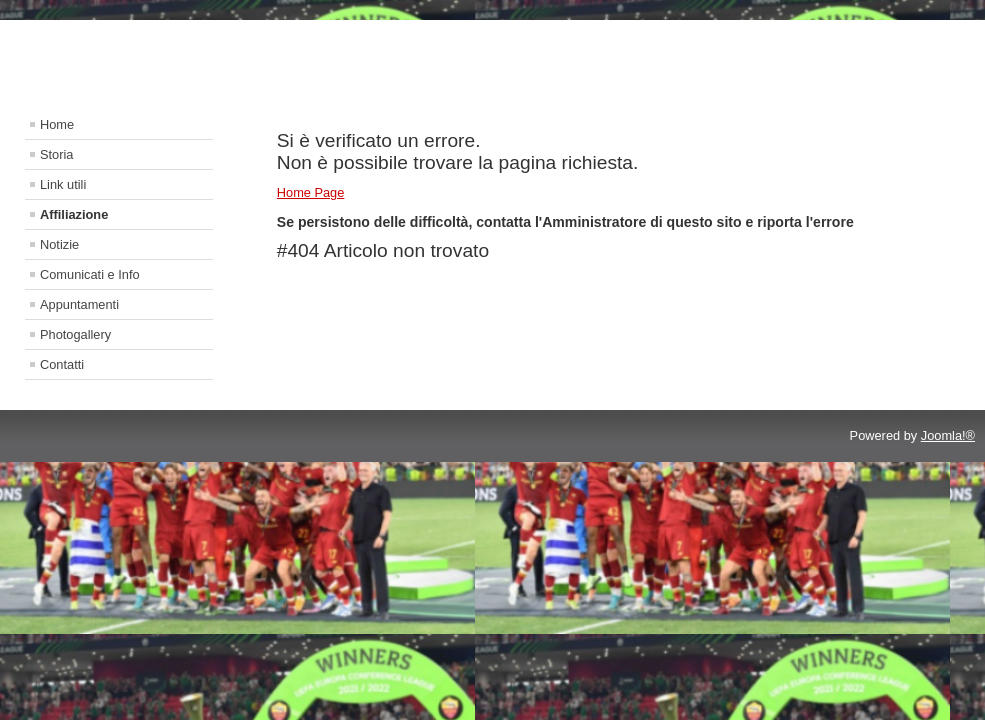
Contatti (62, 364)
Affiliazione (74, 214)
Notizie (59, 244)
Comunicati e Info (90, 274)
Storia (56, 154)
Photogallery (75, 334)
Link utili (63, 184)
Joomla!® (948, 435)
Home (57, 124)
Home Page (311, 192)
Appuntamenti (79, 304)
